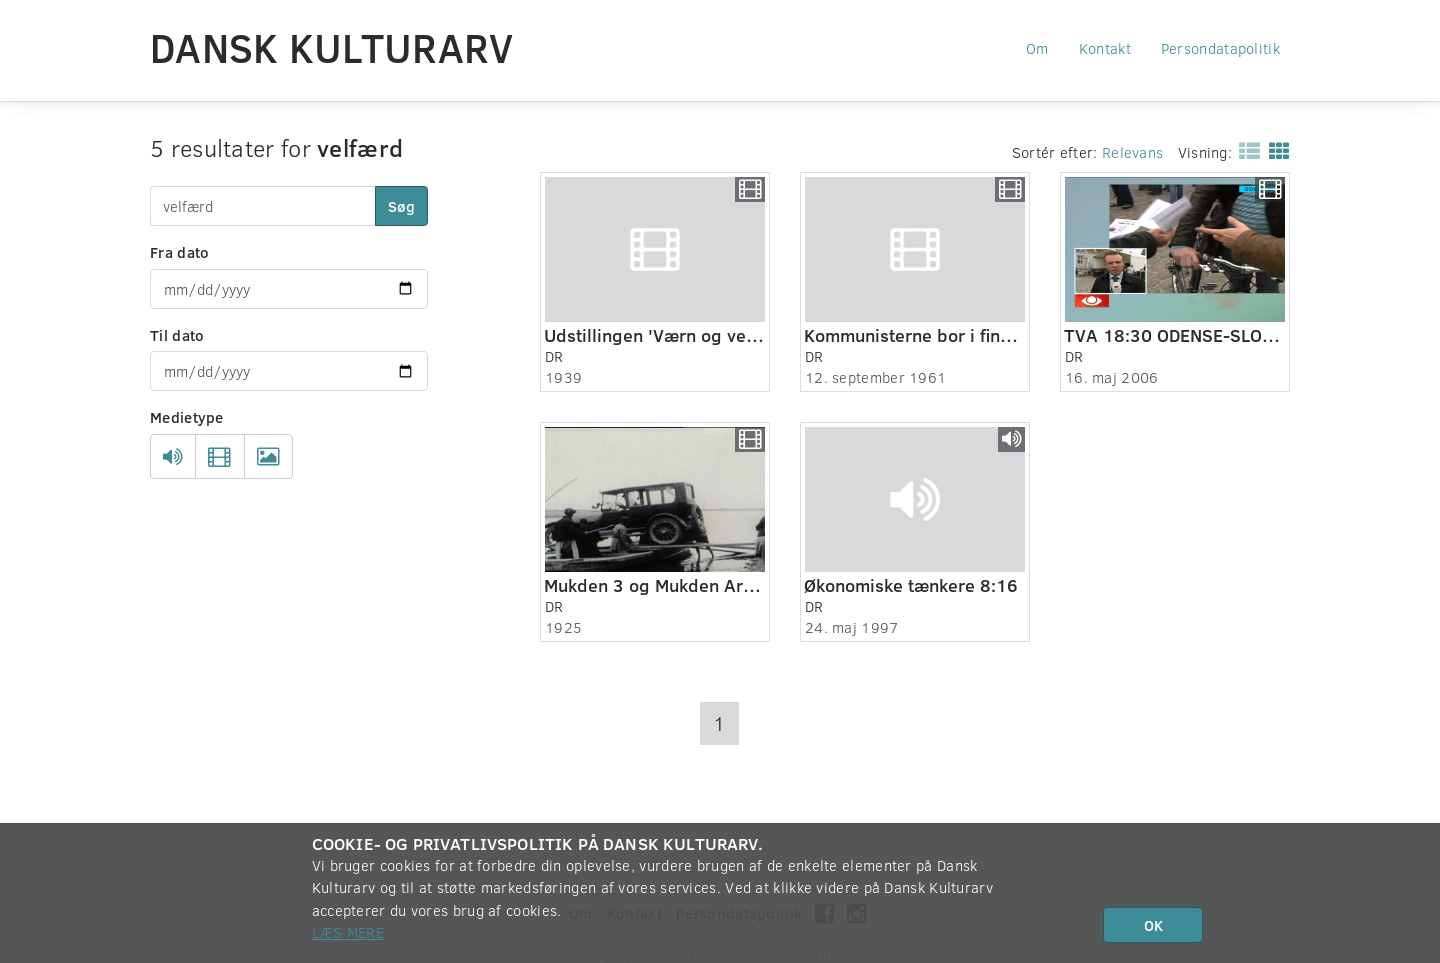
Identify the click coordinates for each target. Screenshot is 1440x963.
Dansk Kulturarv (332, 47)
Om (1037, 48)
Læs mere (348, 932)
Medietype (187, 417)
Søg (401, 206)
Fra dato (179, 252)
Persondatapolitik (1220, 48)
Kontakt (1105, 48)
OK (1153, 925)
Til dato (177, 335)
